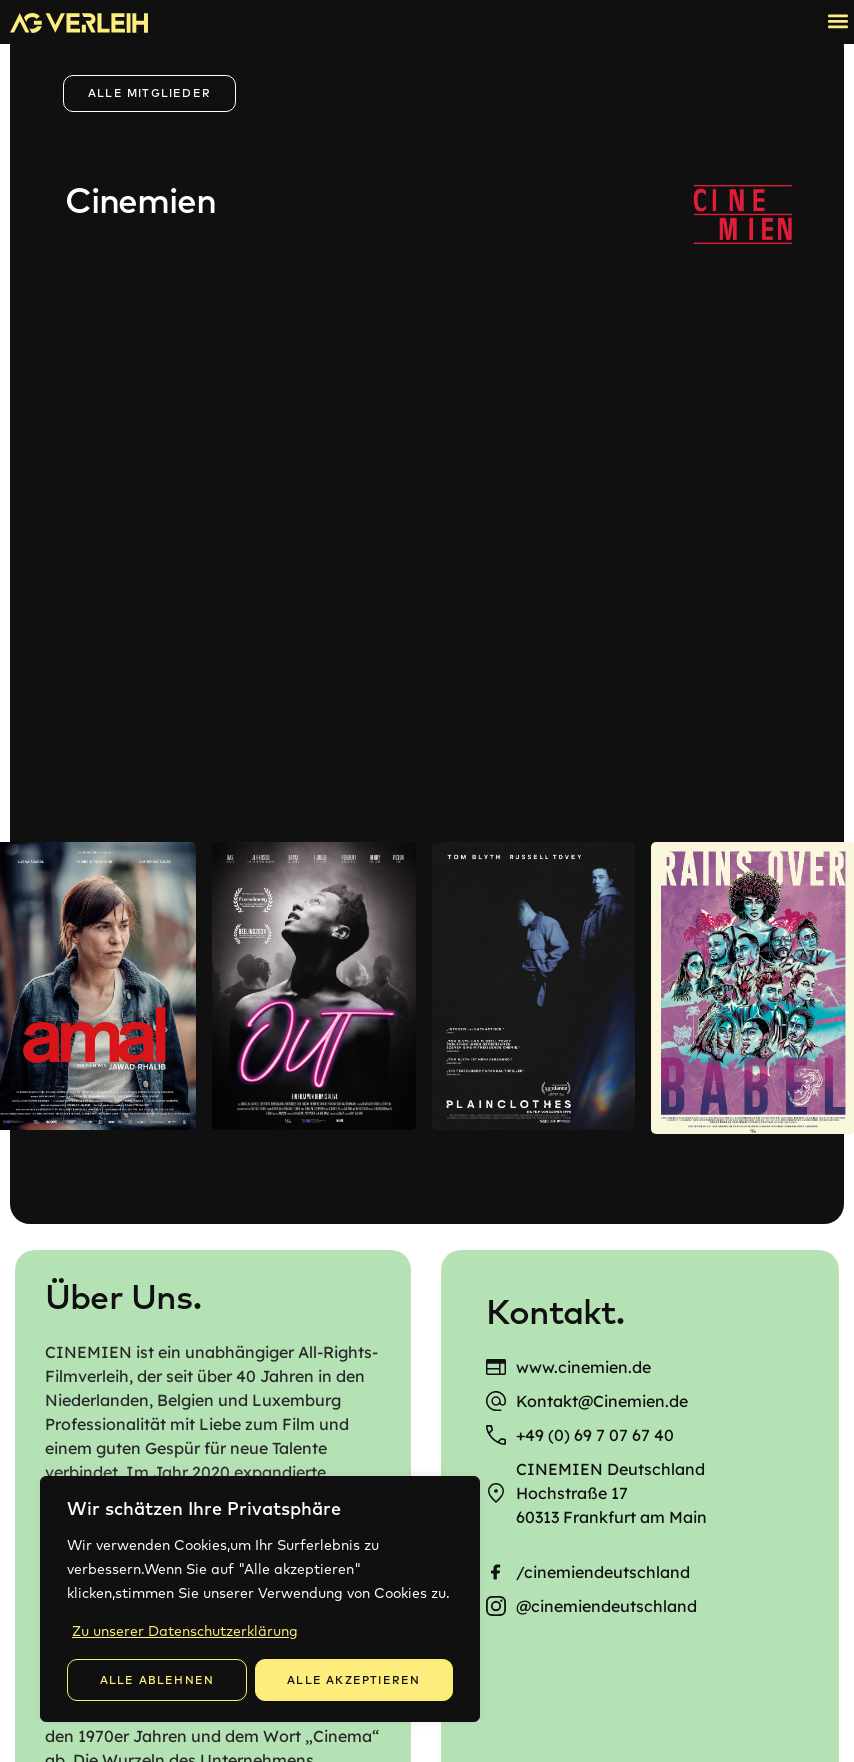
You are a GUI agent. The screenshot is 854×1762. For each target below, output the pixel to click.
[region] (260, 1599)
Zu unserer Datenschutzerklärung (185, 1631)
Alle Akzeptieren (353, 1680)
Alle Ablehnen (157, 1680)
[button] (837, 20)
